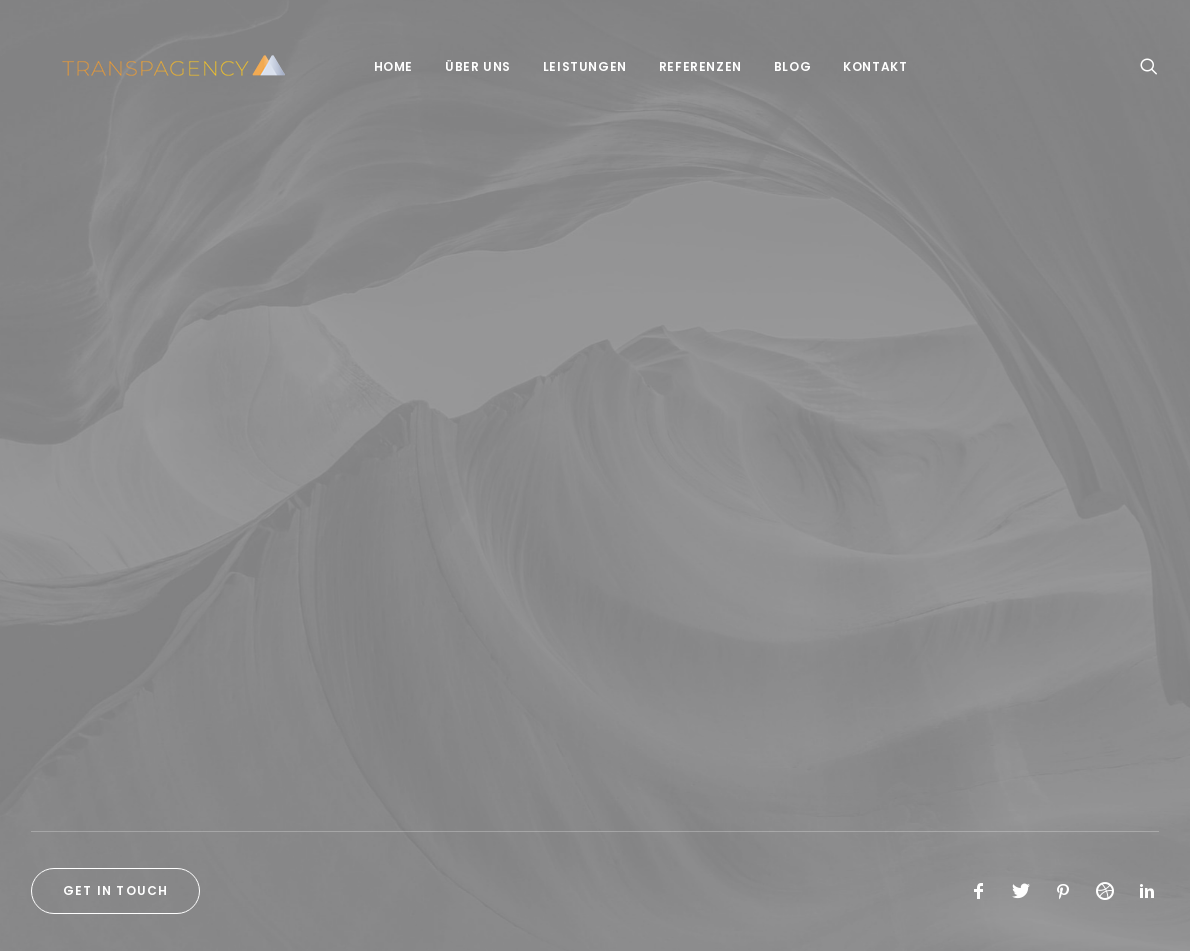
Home (378, 66)
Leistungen (570, 66)
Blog (777, 66)
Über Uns (463, 66)
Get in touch (115, 890)
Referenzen (685, 66)
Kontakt (860, 66)
